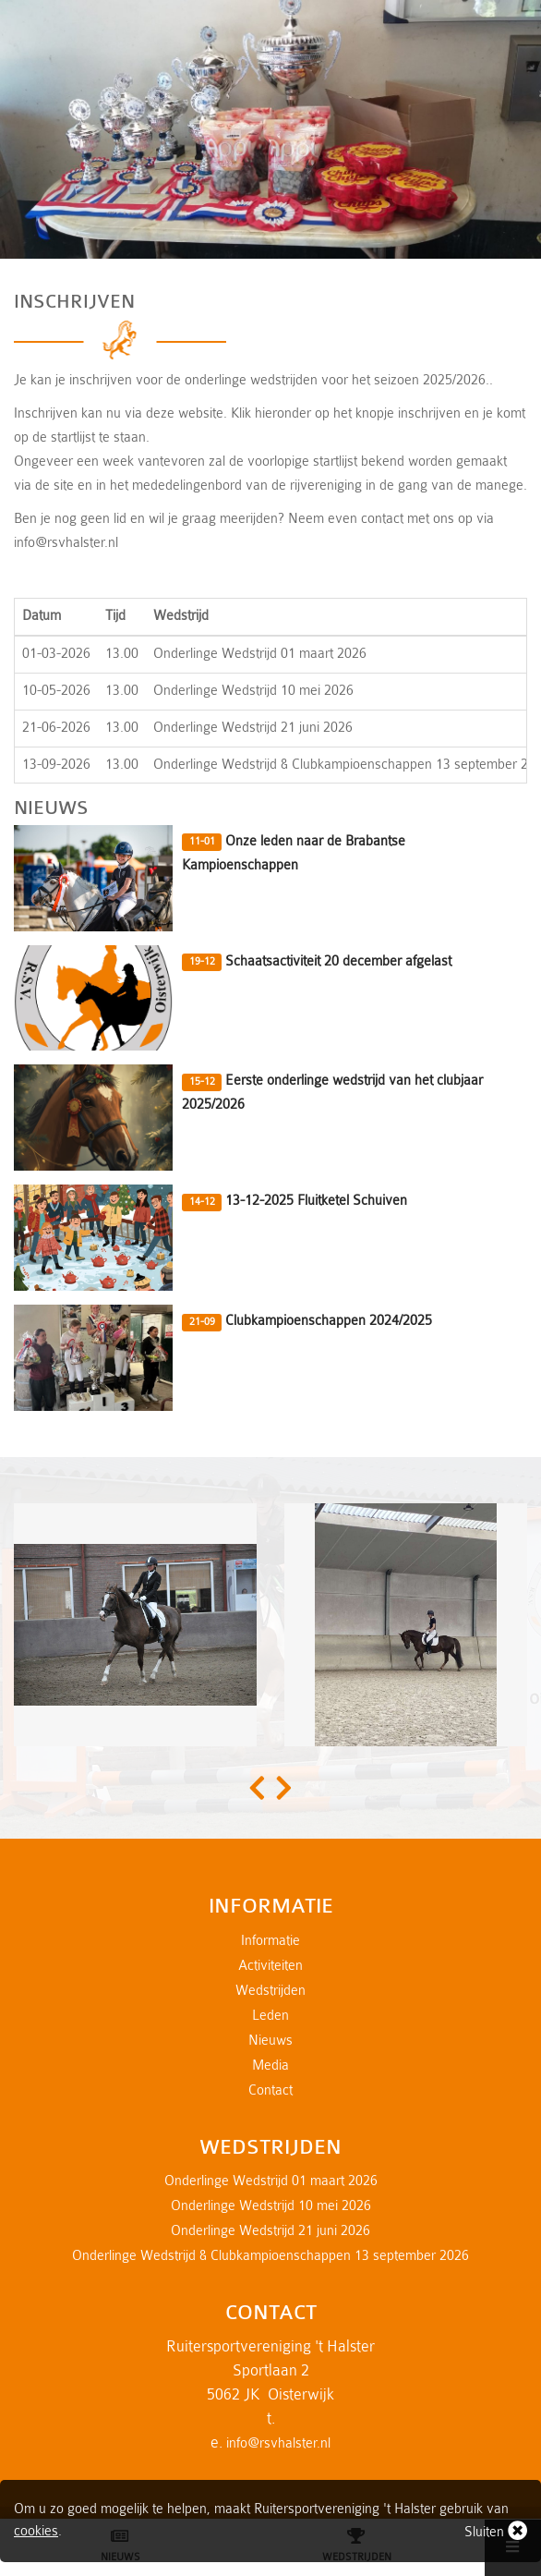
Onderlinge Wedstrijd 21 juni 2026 (270, 2231)
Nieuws (270, 2040)
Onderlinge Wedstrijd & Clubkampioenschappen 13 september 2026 (270, 2256)
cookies (36, 2531)
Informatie (270, 1941)
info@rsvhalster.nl (278, 2443)
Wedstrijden (270, 1991)
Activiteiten (270, 1966)
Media (270, 2065)
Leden (270, 2015)
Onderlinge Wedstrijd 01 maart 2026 (271, 2181)
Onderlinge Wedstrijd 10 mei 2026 (271, 2206)
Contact (270, 2090)
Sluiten (495, 2530)
